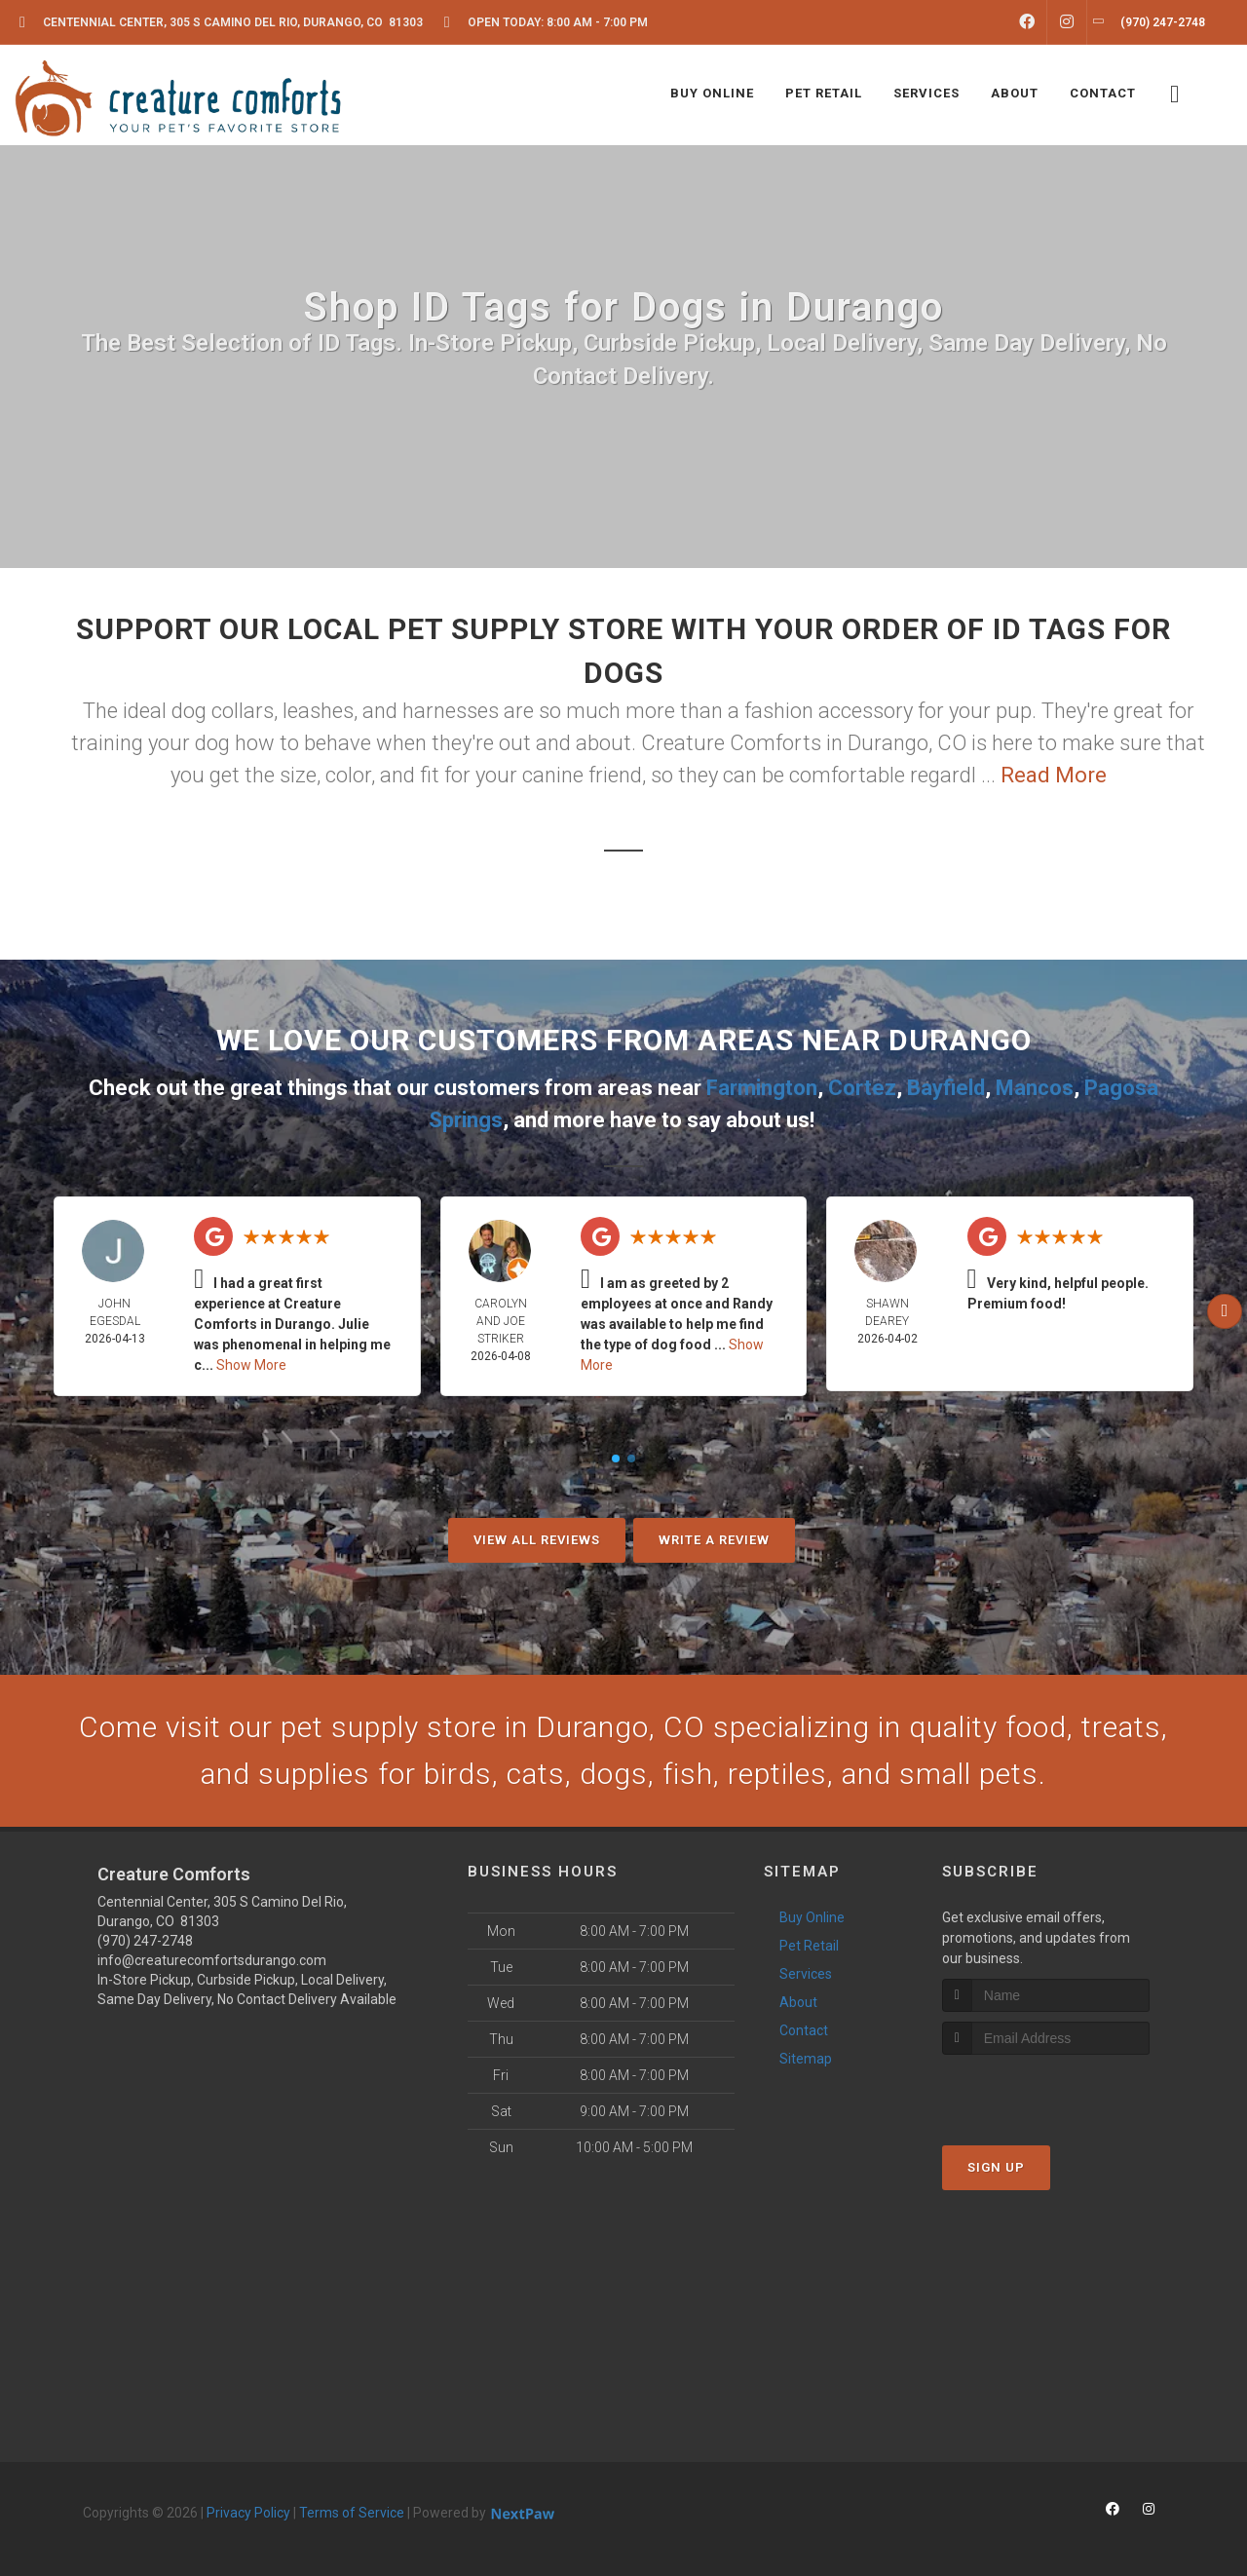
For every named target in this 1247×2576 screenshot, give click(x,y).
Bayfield (946, 1088)
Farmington (761, 1088)
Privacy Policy (248, 2512)
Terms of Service (351, 2512)
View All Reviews (536, 1540)
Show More (251, 1365)
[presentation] (1046, 2091)
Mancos (1035, 1088)
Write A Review (714, 1540)
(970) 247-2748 (145, 1941)
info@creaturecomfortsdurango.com (211, 1960)
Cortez (862, 1088)
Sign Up (996, 2167)
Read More (1054, 775)
